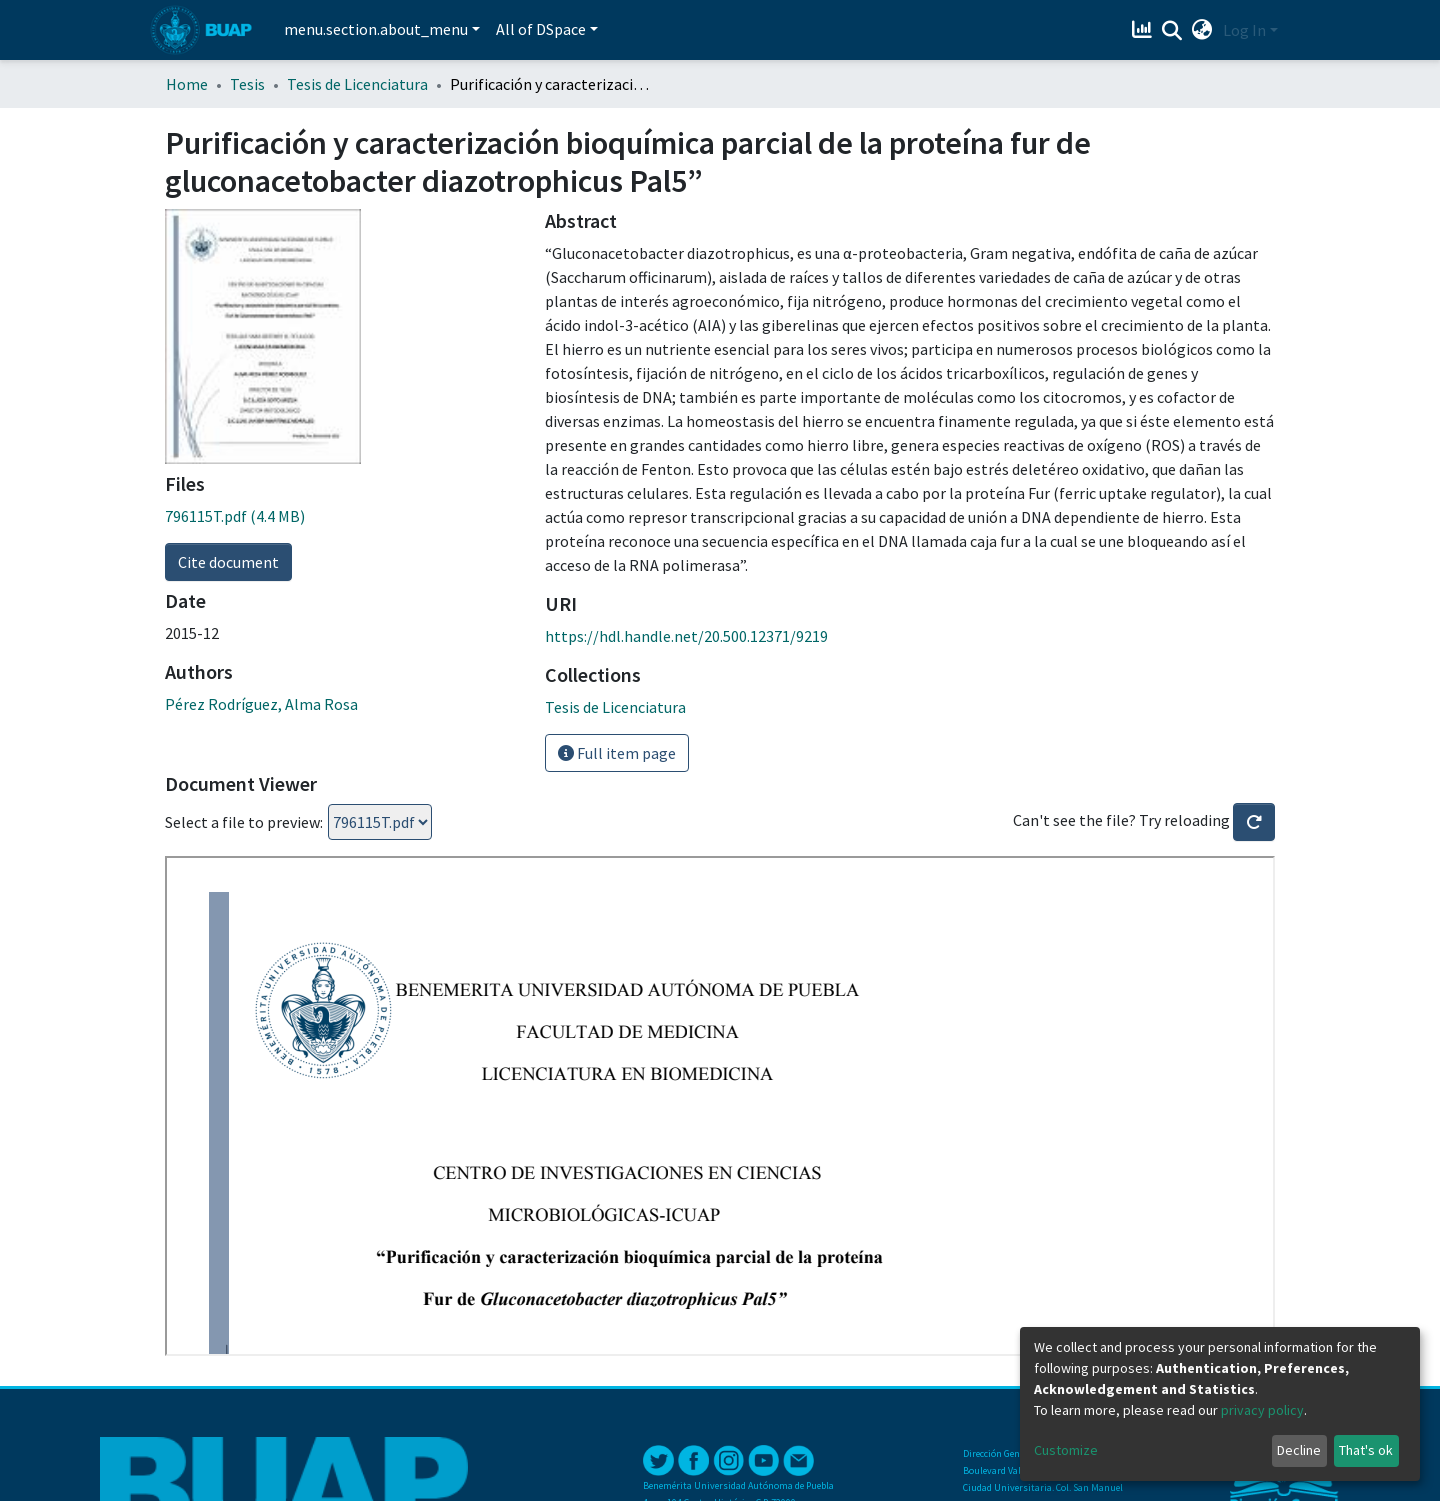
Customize (1066, 1450)
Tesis (247, 84)
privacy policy (1262, 1410)
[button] (1202, 30)
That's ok (1366, 1450)
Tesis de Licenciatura (357, 84)
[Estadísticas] (1144, 30)
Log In (1244, 30)
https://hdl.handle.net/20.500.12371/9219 (686, 636)
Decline (1299, 1450)
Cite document (228, 562)
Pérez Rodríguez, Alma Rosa (261, 704)
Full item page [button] (617, 753)
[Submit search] (1172, 31)
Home (187, 84)
